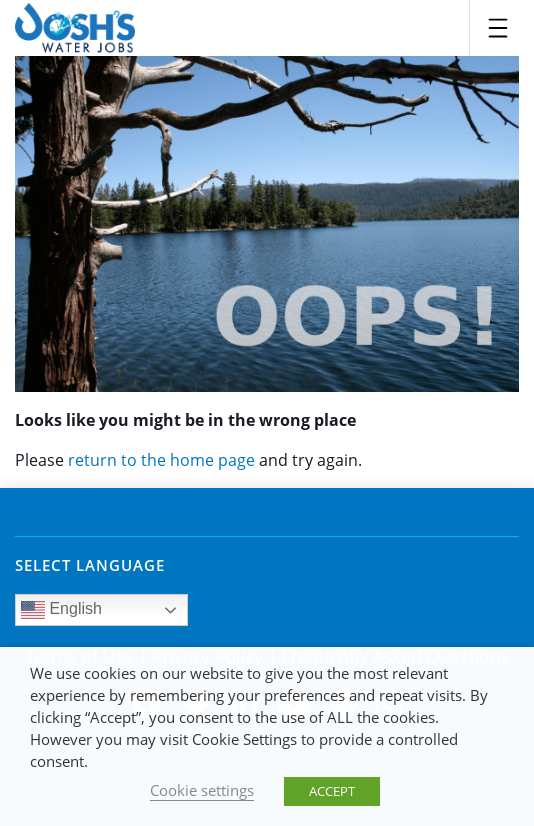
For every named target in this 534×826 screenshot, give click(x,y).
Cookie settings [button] (202, 790)
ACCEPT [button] (332, 791)
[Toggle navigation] (498, 28)
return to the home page (161, 460)
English (61, 610)
